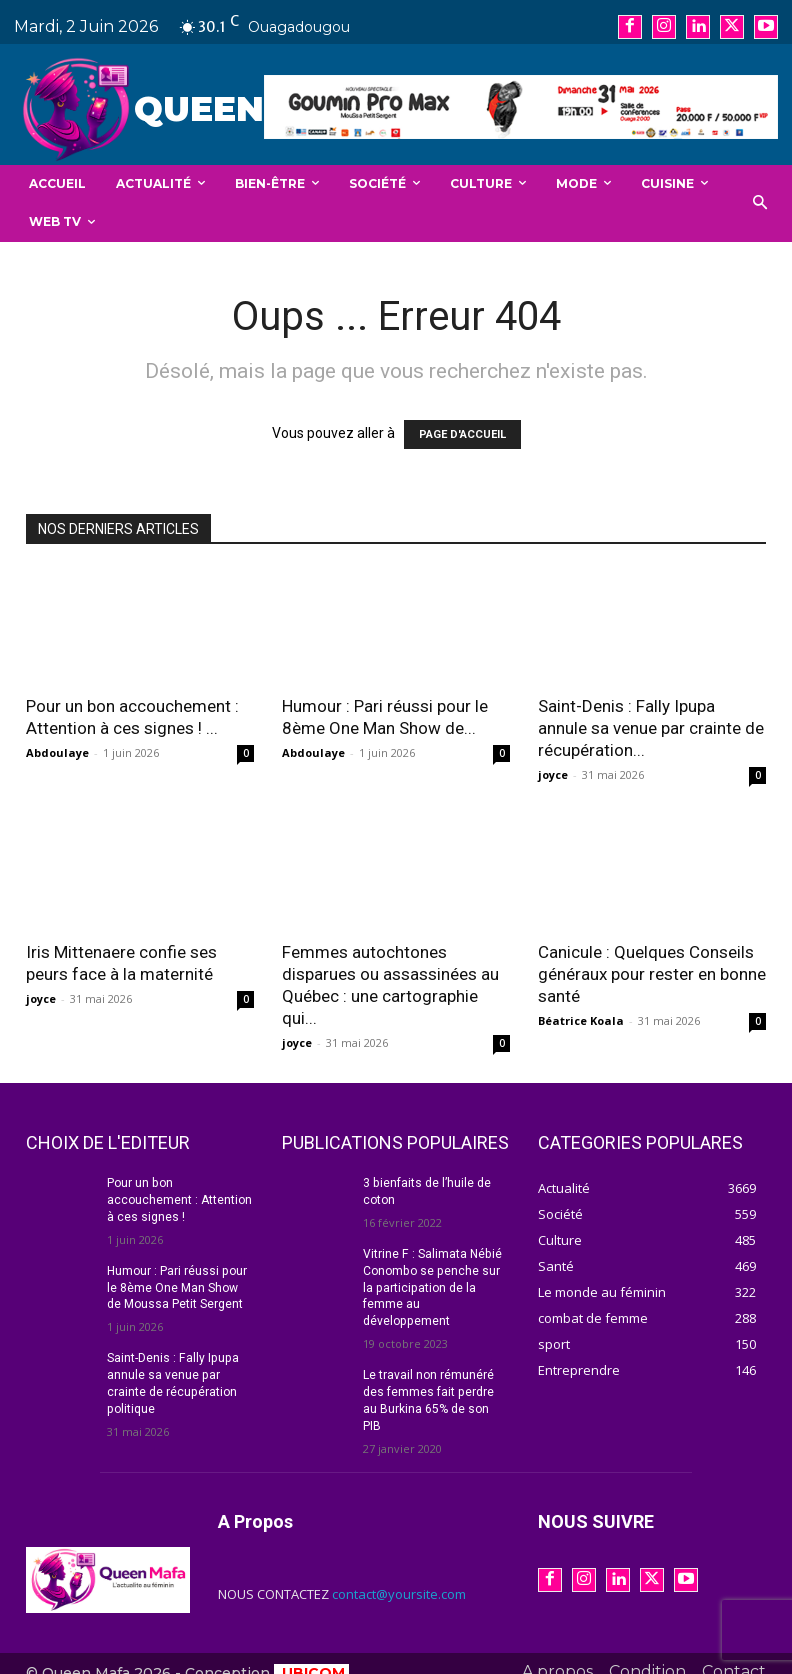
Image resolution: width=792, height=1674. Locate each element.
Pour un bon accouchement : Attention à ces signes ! (179, 1200)
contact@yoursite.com (399, 1576)
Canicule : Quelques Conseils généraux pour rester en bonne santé (652, 974)
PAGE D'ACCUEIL (462, 434)
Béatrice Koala (581, 1020)
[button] (760, 203)
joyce (553, 774)
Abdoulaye (57, 752)
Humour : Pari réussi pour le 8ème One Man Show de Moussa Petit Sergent (176, 1287)
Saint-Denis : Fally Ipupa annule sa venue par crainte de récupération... (651, 728)
